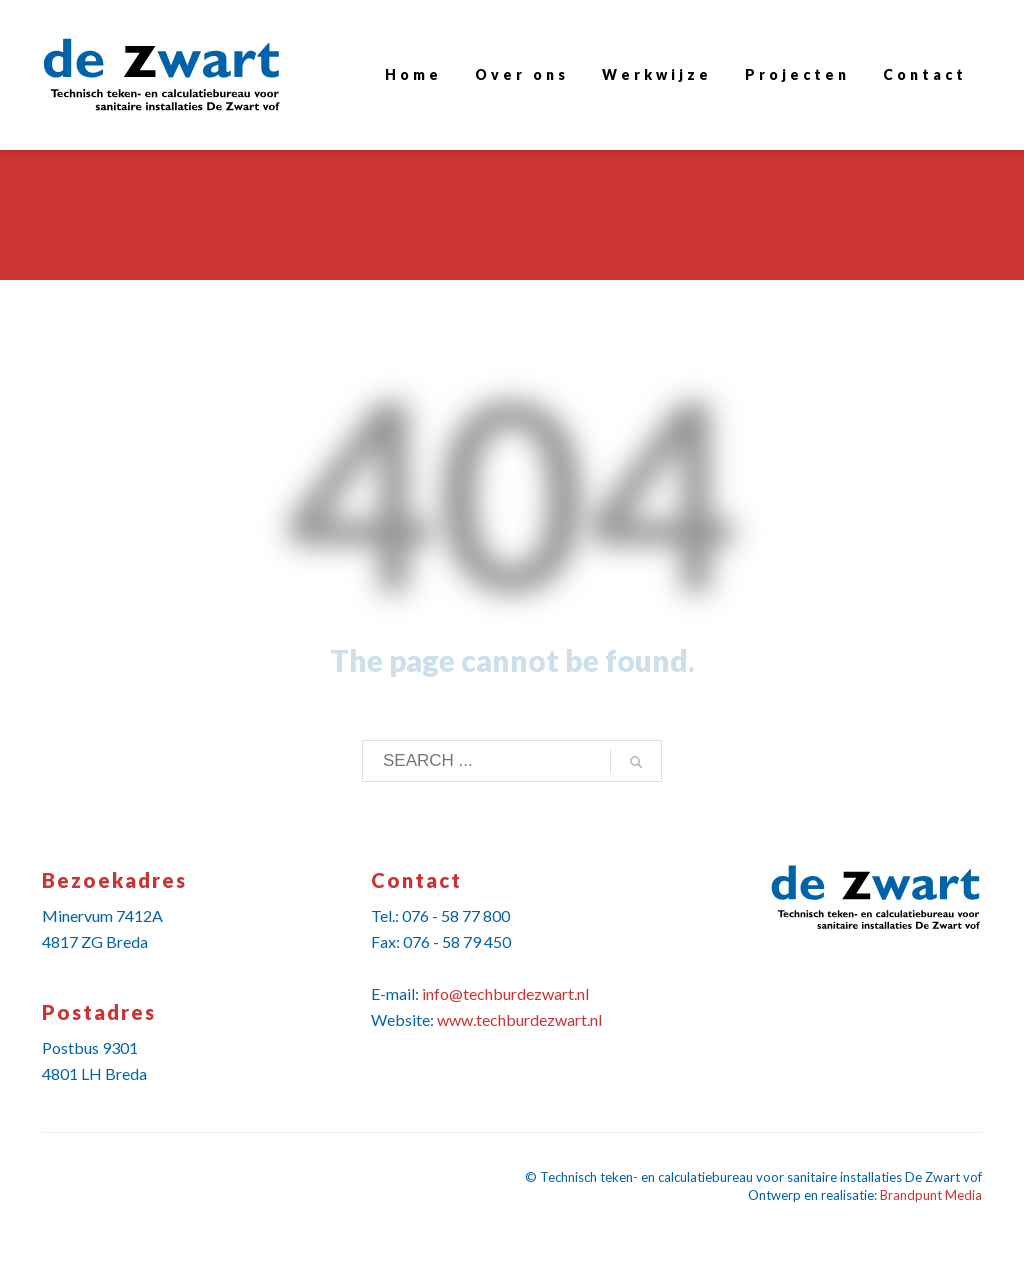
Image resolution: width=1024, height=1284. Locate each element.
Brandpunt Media (931, 1195)
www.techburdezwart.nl (519, 1019)
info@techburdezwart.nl (505, 993)
